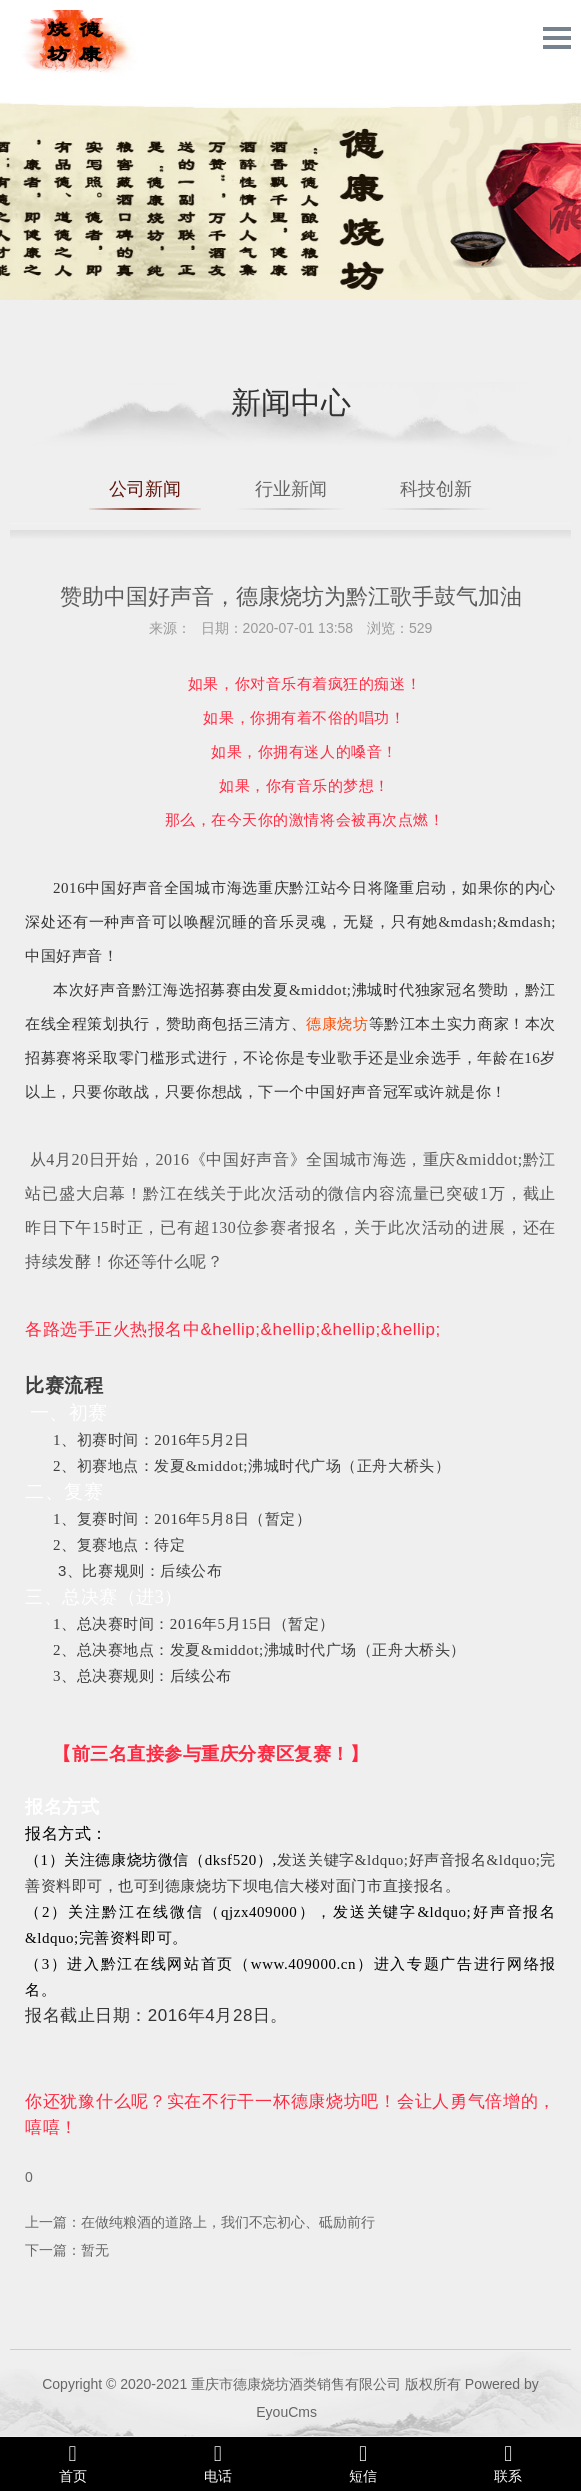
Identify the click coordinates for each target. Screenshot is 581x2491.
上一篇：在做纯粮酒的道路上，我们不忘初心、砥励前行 (200, 2222)
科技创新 (436, 489)
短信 (363, 2463)
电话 (217, 2463)
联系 (508, 2463)
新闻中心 (291, 402)
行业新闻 (291, 489)
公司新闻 (145, 489)
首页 (72, 2463)
